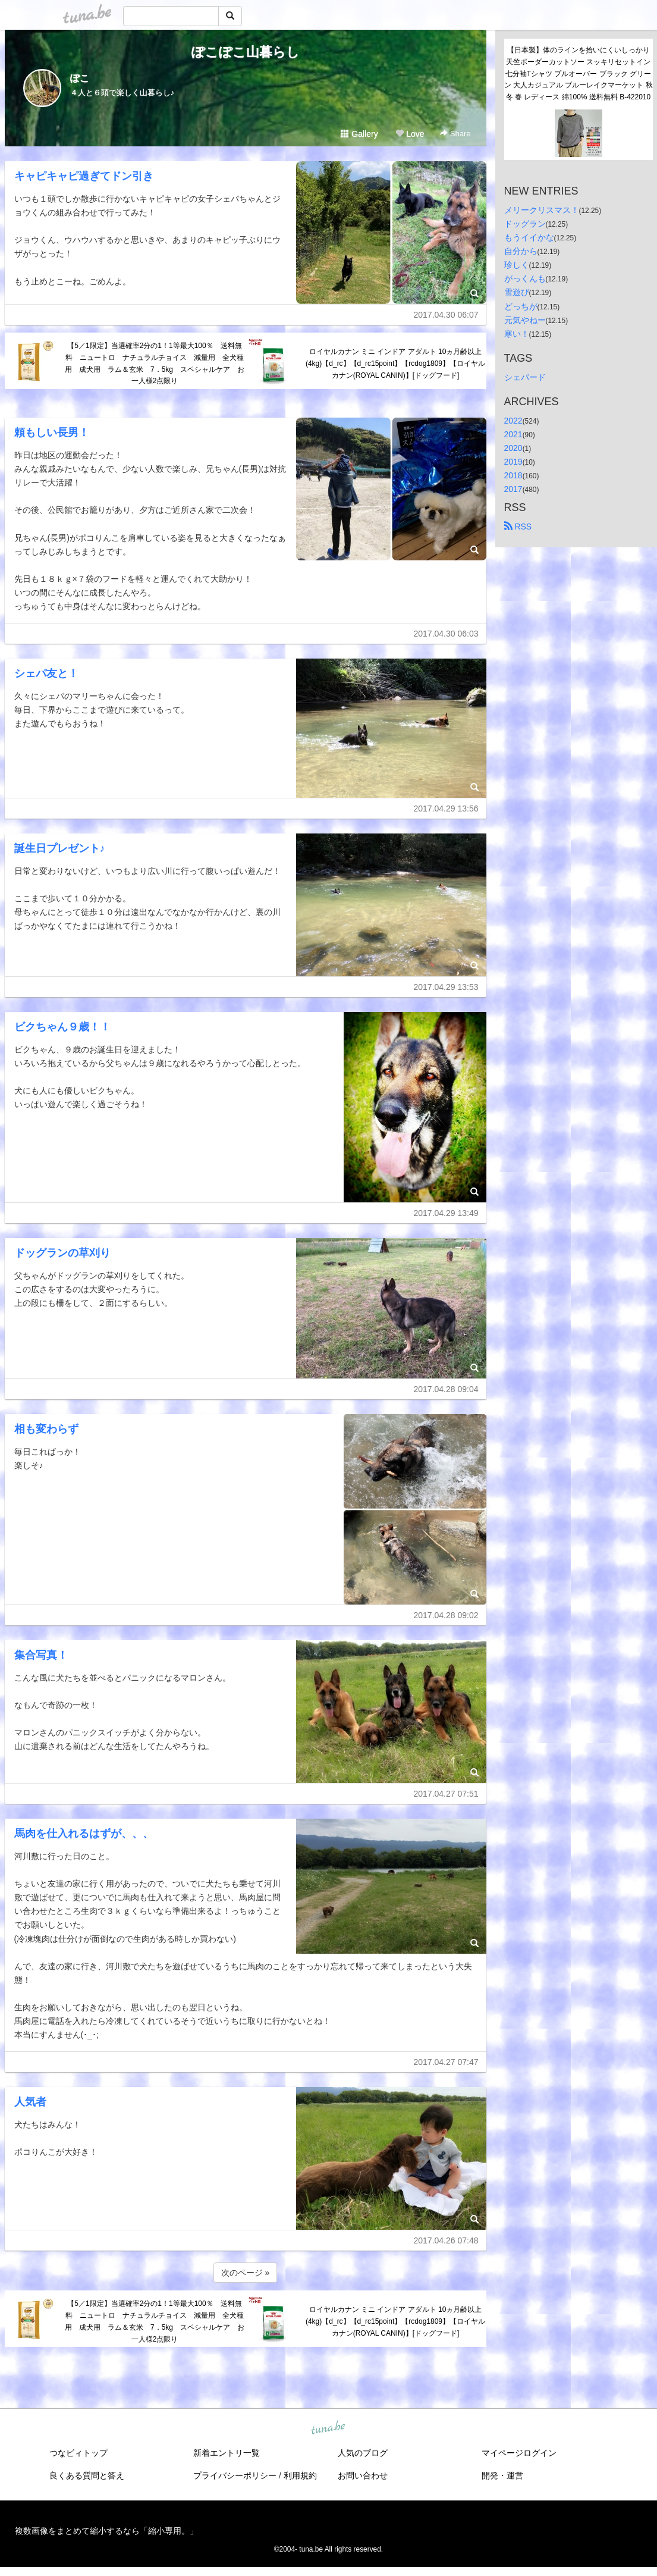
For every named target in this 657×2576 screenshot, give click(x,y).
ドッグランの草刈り (62, 1253)
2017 (513, 489)
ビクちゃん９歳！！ (62, 1027)
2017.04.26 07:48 (446, 2240)
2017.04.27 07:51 (446, 1793)
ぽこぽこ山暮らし (245, 52)
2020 (513, 448)
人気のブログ (363, 2453)
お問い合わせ (363, 2475)
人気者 (30, 2102)
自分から (520, 251)
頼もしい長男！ (51, 432)
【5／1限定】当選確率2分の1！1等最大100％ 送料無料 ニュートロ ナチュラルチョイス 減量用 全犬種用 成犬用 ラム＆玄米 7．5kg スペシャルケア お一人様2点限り (154, 363)
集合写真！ (41, 1655)
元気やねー (525, 320)
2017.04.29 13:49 (446, 1213)
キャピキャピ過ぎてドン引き (83, 176)
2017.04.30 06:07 (446, 314)
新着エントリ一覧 (226, 2453)
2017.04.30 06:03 (446, 633)
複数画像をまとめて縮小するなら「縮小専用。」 (106, 2531)
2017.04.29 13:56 (446, 808)
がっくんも (525, 278)
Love (409, 134)
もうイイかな (529, 237)
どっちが (520, 306)
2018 (513, 475)
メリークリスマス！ (541, 210)
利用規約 (300, 2475)
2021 (513, 434)
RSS (518, 526)
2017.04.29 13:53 (446, 987)
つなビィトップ (78, 2453)
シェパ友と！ (46, 673)
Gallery (359, 134)
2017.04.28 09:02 (446, 1615)
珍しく (516, 264)
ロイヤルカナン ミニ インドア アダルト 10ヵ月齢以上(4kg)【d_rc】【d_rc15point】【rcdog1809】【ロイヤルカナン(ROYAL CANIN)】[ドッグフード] (395, 363)
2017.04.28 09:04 (446, 1389)
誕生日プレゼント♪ (59, 848)
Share (455, 133)
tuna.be (328, 2428)
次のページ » (245, 2272)
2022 (513, 420)
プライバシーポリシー (234, 2475)
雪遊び (516, 292)
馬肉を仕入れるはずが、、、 (83, 1833)
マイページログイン (519, 2453)
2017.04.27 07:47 (446, 2062)
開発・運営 (502, 2475)
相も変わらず (46, 1429)
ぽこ (79, 78)
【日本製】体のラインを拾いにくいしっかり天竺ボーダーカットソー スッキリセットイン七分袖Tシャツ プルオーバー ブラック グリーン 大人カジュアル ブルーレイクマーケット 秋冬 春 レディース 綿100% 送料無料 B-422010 (578, 73)
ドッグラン (525, 223)
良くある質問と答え (86, 2475)
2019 (513, 461)
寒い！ (516, 334)
